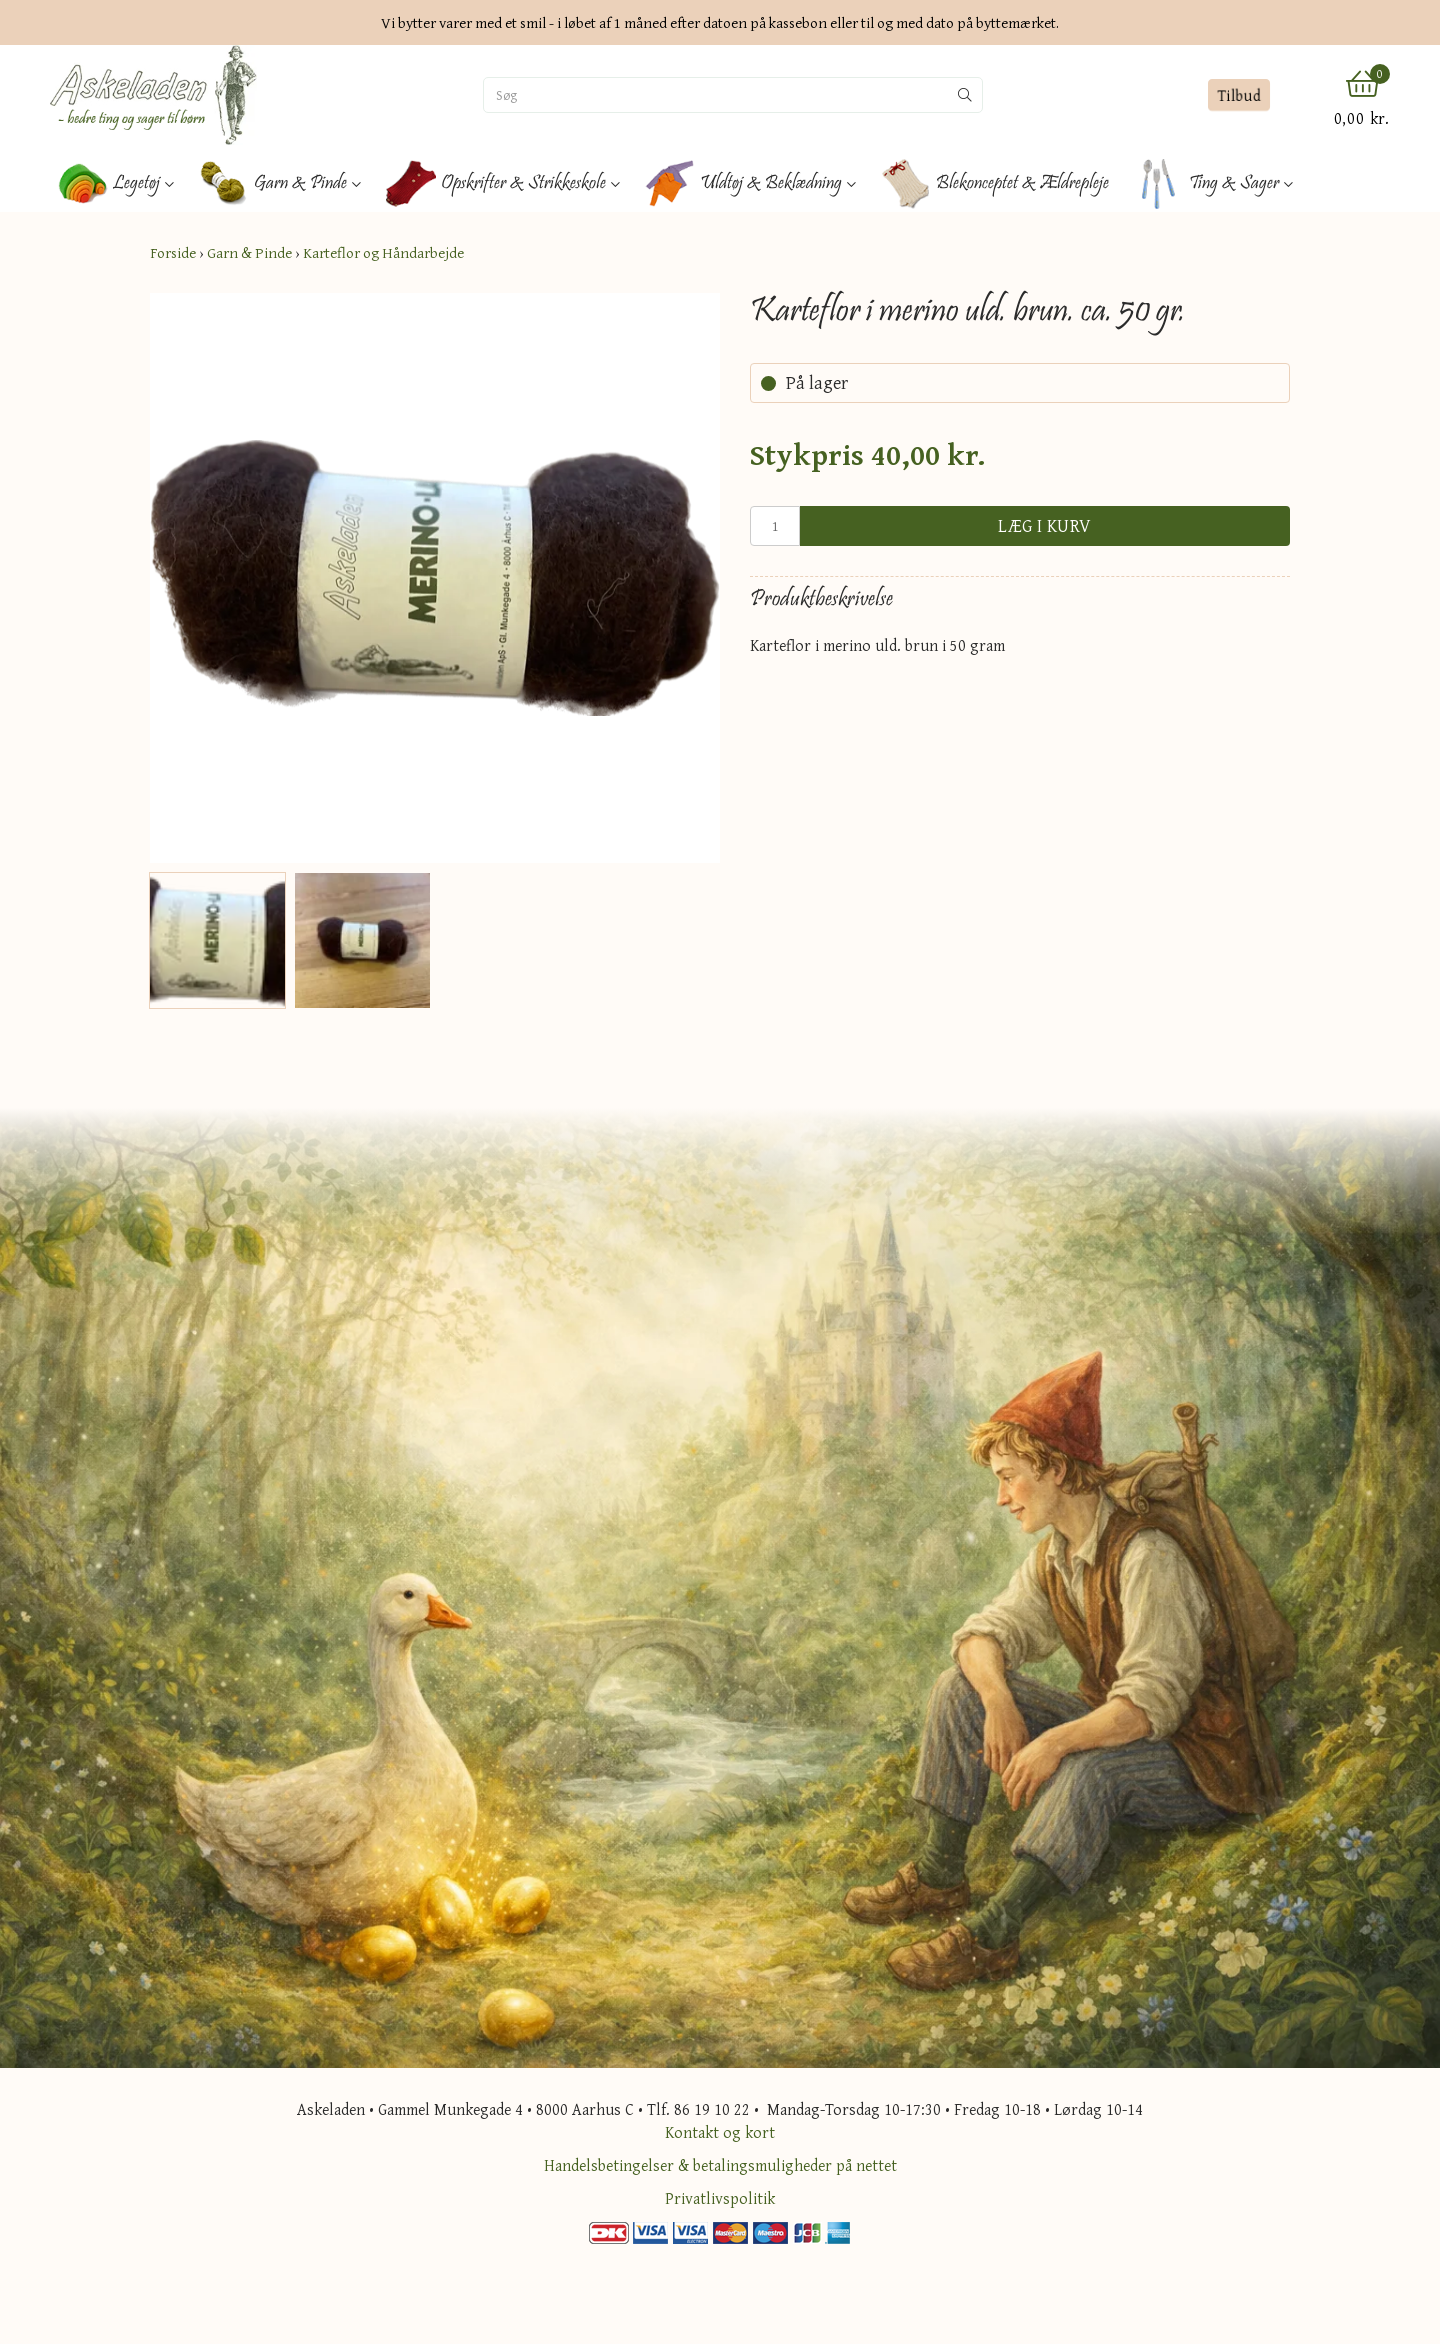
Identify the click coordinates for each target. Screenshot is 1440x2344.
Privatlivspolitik (720, 2198)
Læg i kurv (1045, 525)
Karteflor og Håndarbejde (383, 252)
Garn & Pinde (249, 252)
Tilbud (1238, 95)
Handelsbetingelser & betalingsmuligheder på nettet (720, 2165)
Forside (173, 252)
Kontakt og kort (720, 2132)
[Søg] (716, 95)
